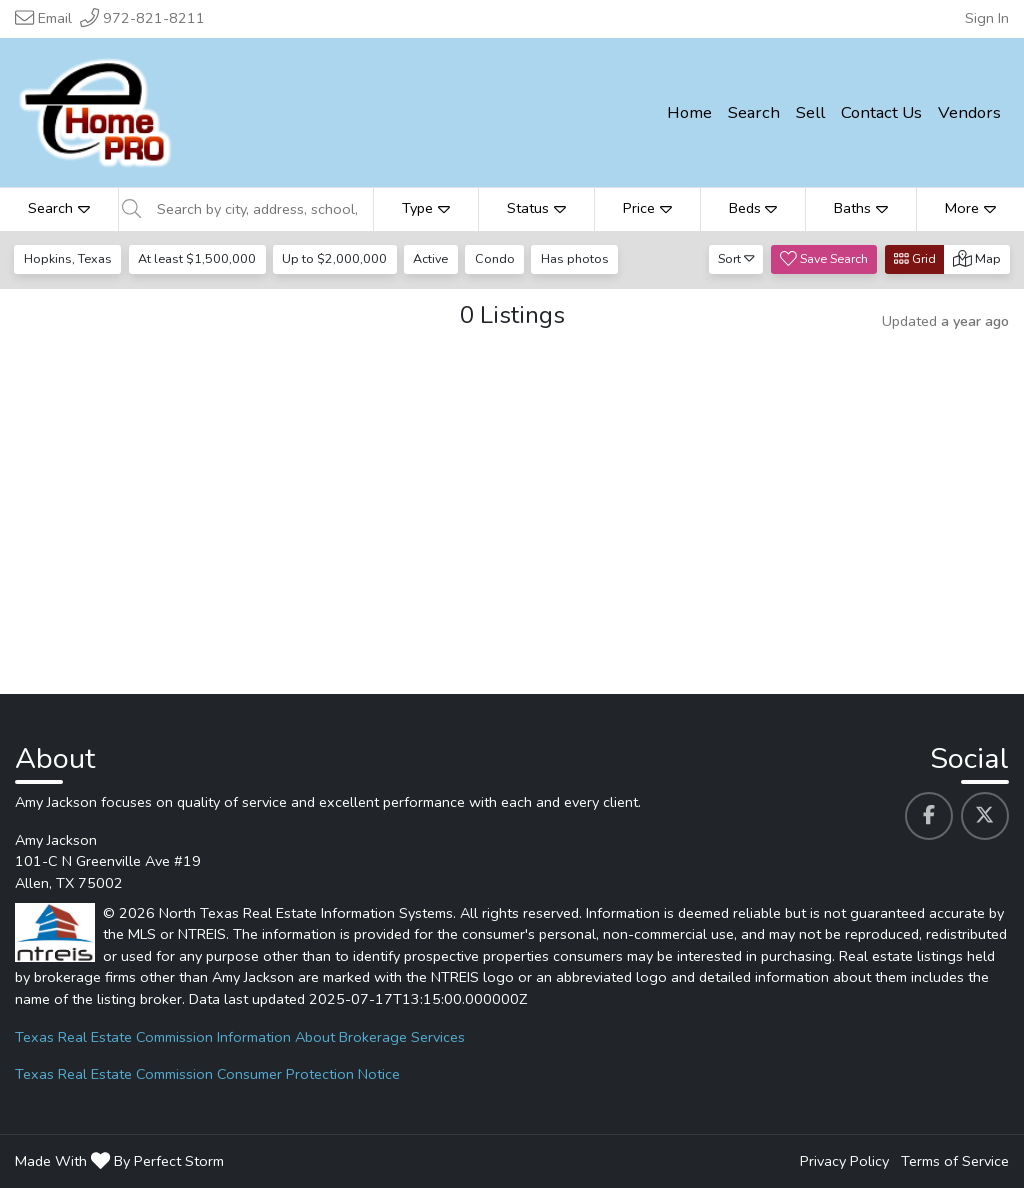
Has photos (575, 258)
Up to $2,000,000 (334, 258)
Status (536, 208)
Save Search (824, 258)
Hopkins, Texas (68, 258)
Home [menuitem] (689, 112)
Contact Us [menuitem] (881, 112)
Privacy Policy (844, 1161)
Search (59, 208)
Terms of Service (955, 1161)
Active (430, 258)
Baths (861, 208)
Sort (736, 258)
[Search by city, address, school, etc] (259, 209)
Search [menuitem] (754, 112)
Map (977, 258)
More (970, 208)
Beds (753, 208)
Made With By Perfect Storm (119, 1161)
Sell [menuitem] (810, 112)
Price (647, 208)
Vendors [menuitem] (969, 112)
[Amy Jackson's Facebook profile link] (929, 816)
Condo (495, 258)
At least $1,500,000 (197, 258)
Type (426, 208)
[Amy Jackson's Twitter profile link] (985, 816)
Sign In (987, 18)
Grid (915, 258)
